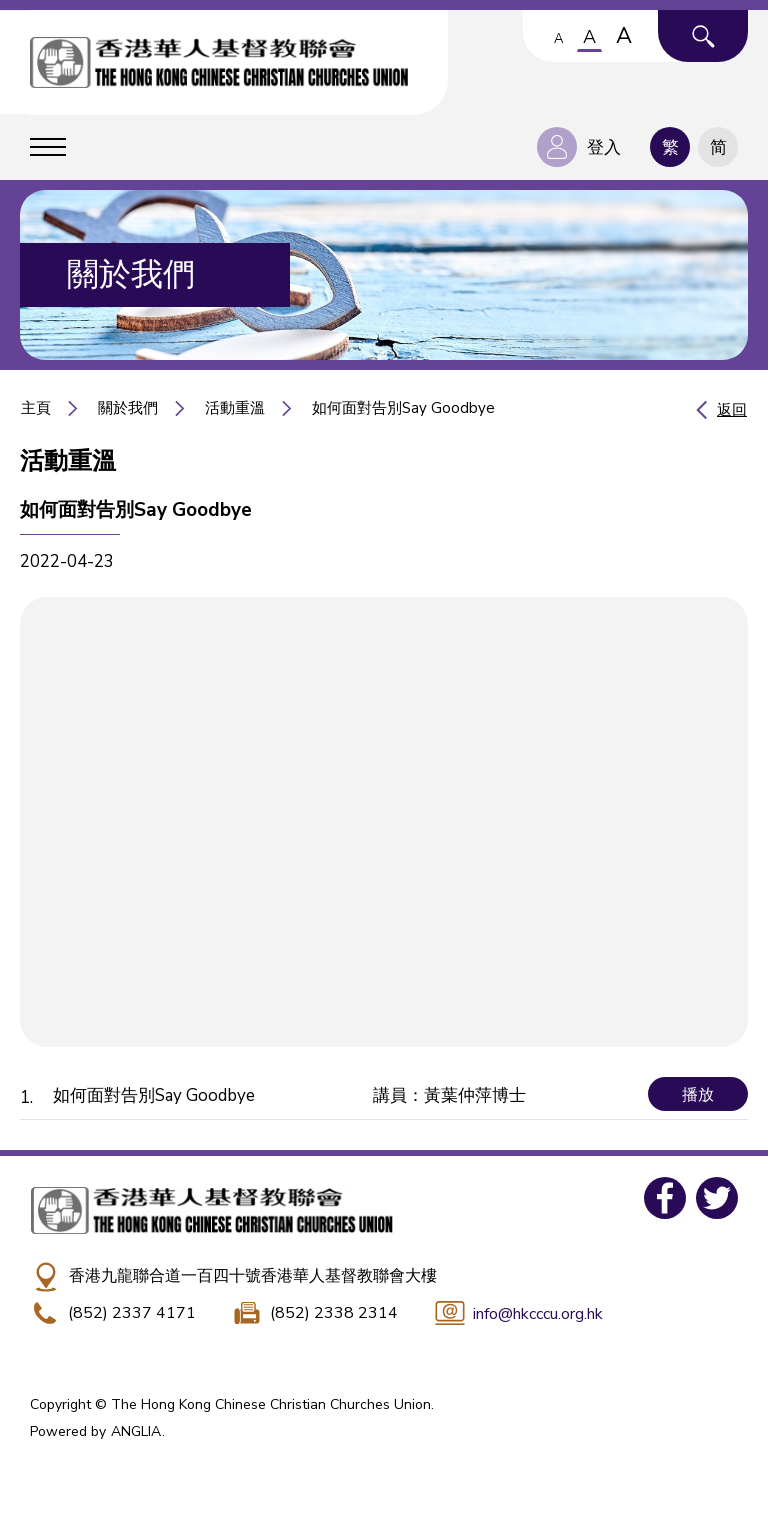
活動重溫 (235, 408)
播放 (698, 1095)
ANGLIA (136, 1431)
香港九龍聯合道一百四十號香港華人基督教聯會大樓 (253, 1276)
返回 (732, 410)
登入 (604, 147)
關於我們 (128, 408)
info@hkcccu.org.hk (538, 1314)
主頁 (36, 408)
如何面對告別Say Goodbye (403, 408)
